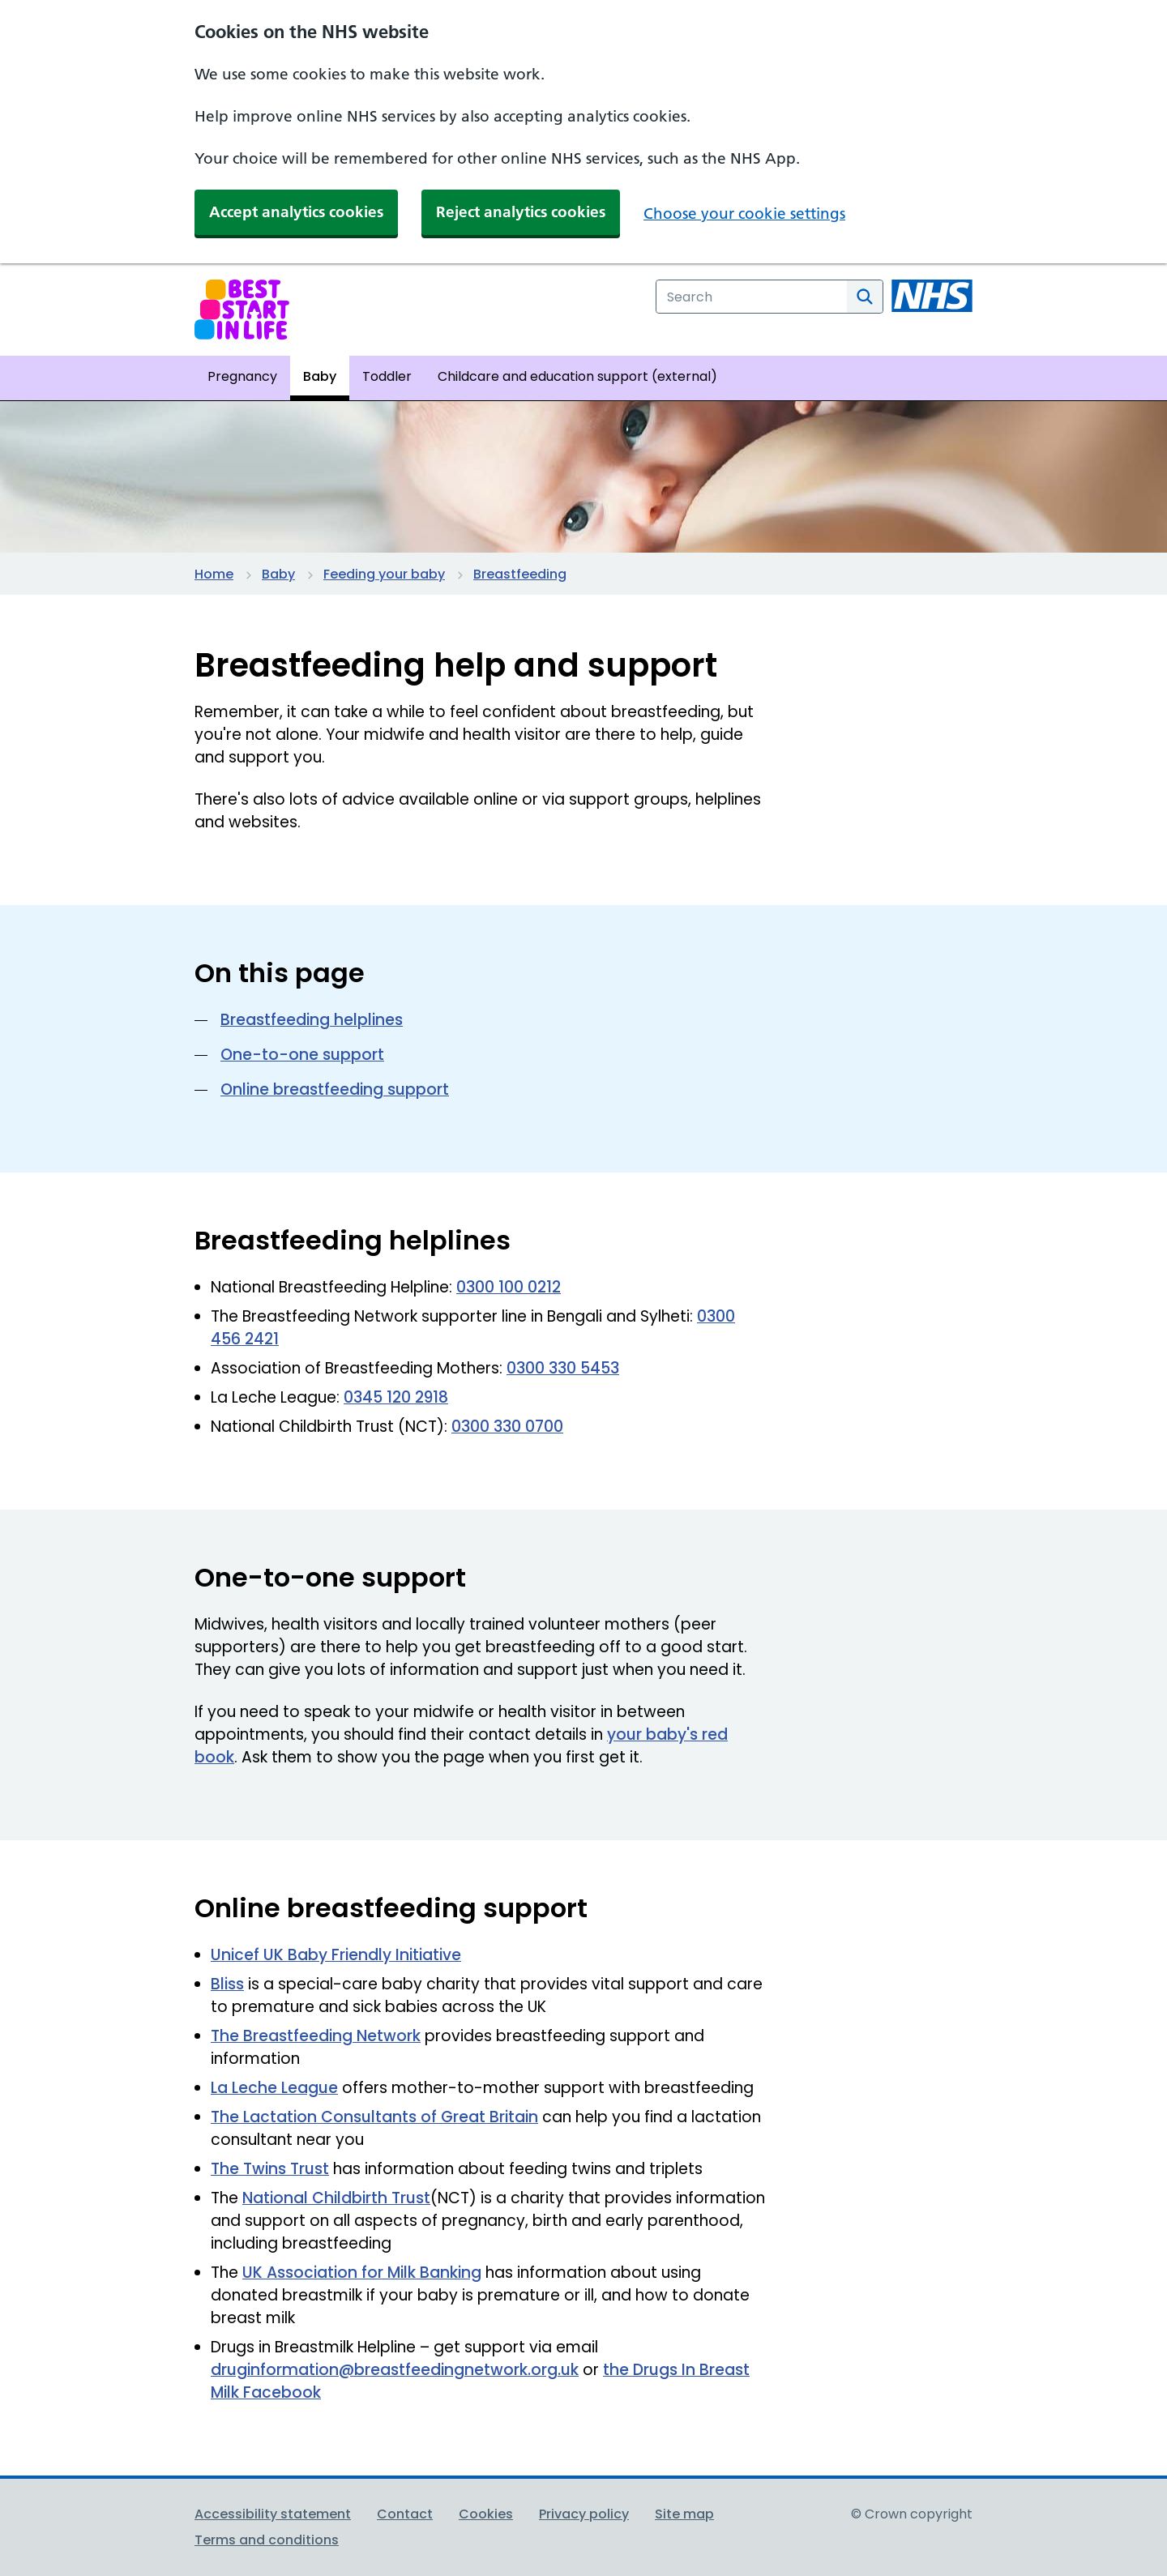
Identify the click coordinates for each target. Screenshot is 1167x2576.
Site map (684, 2514)
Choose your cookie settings (744, 213)
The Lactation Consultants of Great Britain (374, 2117)
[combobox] (751, 296)
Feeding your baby (384, 574)
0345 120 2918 (396, 1397)
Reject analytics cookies (520, 212)
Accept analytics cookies (296, 212)
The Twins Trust (270, 2169)
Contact (405, 2514)
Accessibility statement (272, 2514)
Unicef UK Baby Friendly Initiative (336, 1955)
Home (213, 574)
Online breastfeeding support (334, 1089)
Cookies (486, 2514)
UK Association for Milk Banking (361, 2272)
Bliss (227, 1984)
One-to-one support (302, 1055)
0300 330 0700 (507, 1427)
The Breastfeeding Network (316, 2036)
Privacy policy (584, 2514)
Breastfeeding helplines (311, 1020)
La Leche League (274, 2088)
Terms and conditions (266, 2540)
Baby (278, 574)
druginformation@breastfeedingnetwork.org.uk (395, 2370)
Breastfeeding (519, 574)
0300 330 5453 (563, 1368)
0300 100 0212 (508, 1287)
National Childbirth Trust (336, 2198)
